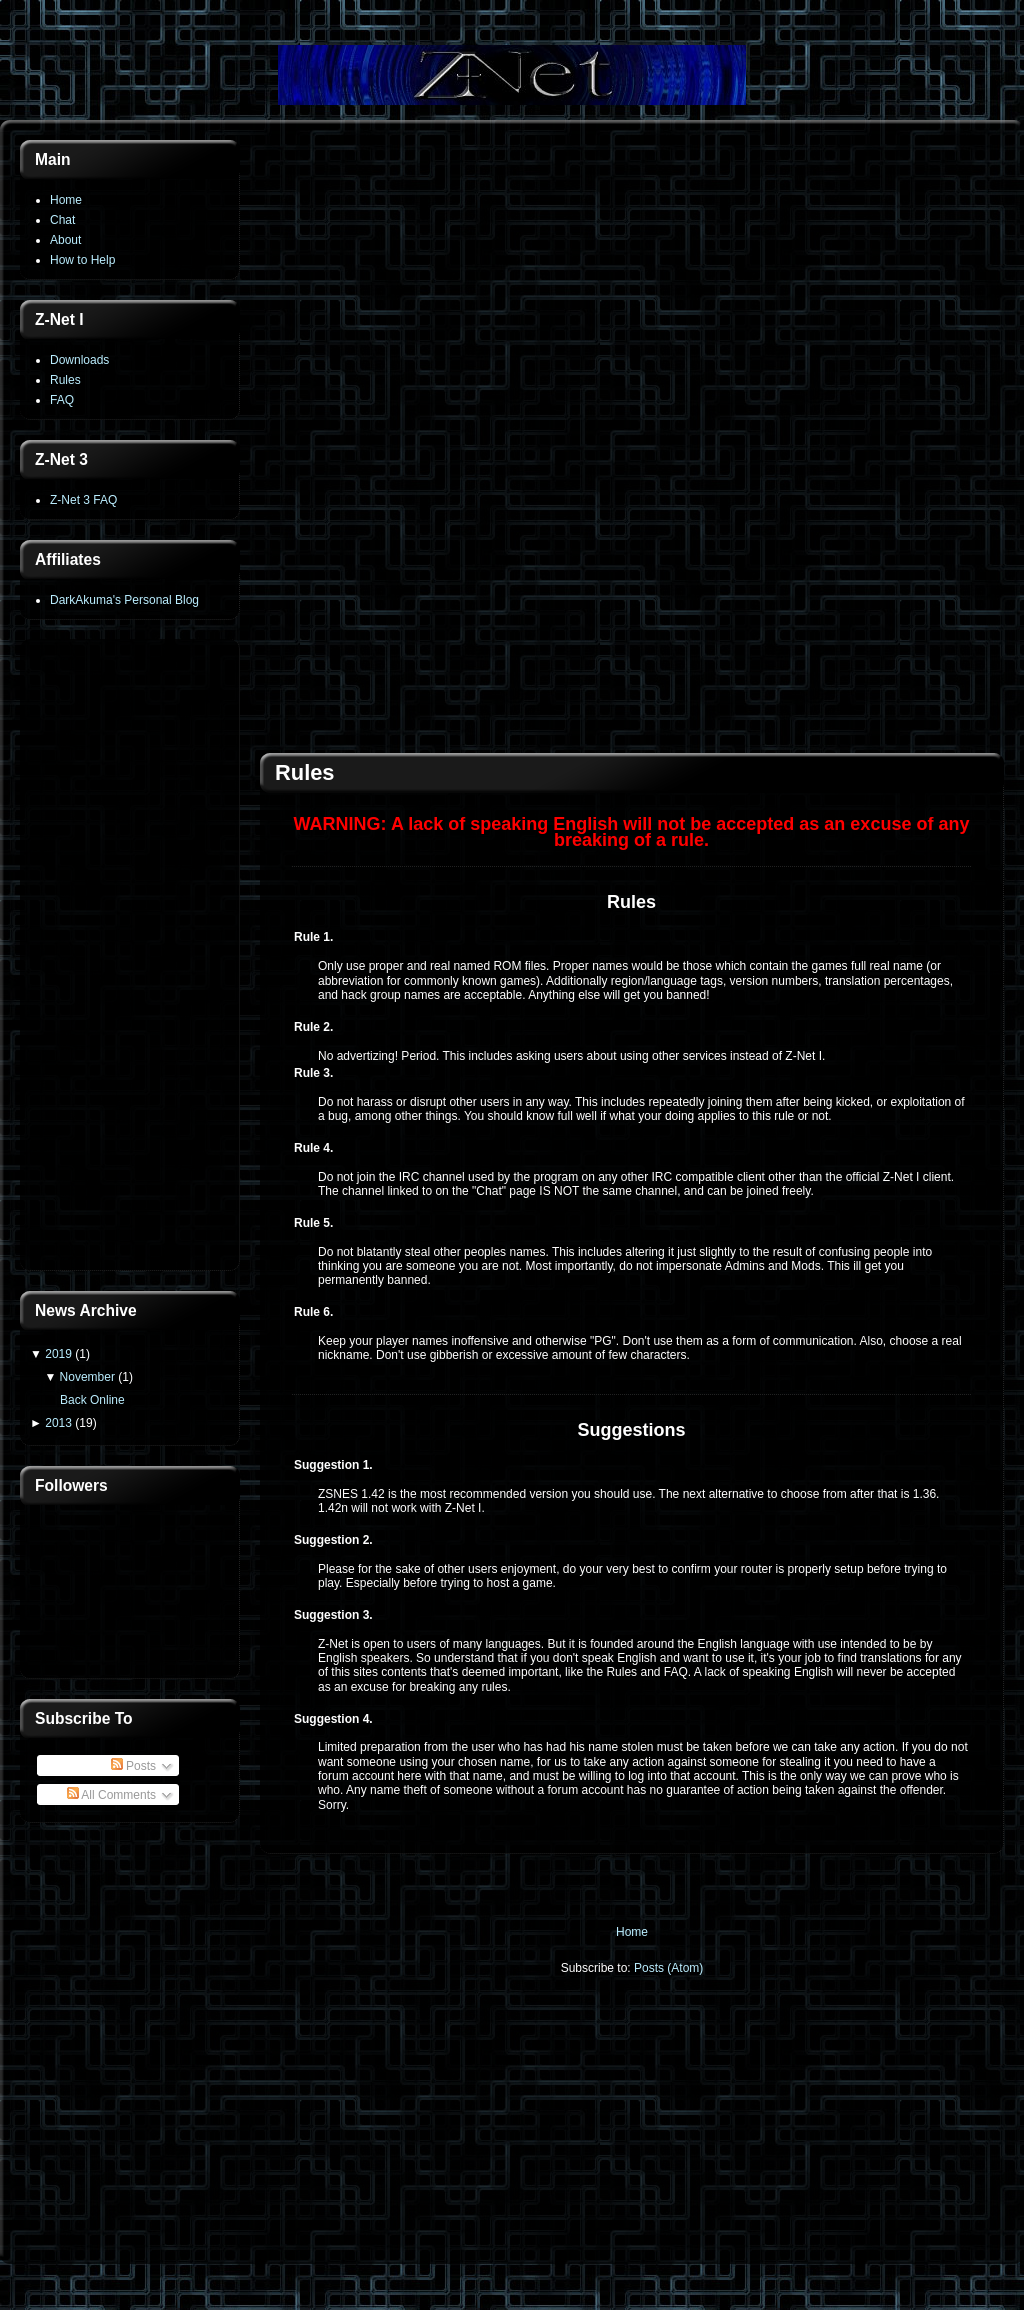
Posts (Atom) (668, 1968)
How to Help (82, 260)
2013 (58, 1423)
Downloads (79, 360)
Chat (62, 220)
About (65, 240)
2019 (58, 1354)
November (87, 1377)
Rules (65, 380)
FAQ (62, 400)
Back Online (92, 1400)
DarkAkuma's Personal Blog (124, 600)
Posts (133, 1766)
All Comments (111, 1795)
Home (66, 200)
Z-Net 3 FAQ (83, 500)
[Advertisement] (130, 957)
